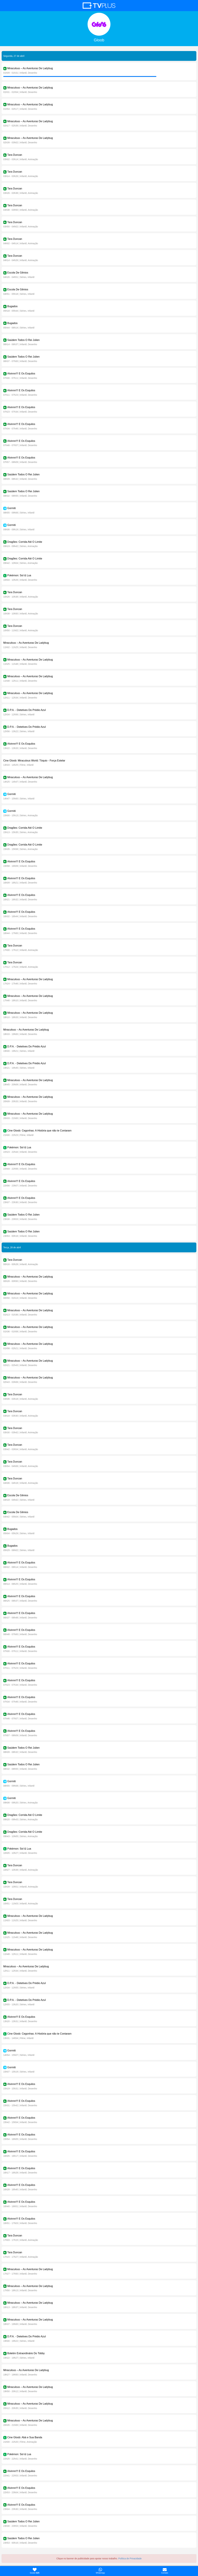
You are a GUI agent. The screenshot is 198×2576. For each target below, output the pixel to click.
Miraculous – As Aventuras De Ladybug (30, 68)
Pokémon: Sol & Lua (19, 575)
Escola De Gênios (17, 272)
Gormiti (11, 508)
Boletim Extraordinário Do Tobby (26, 2353)
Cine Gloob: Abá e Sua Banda (24, 2437)
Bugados (12, 306)
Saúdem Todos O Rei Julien (23, 340)
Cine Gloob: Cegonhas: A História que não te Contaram (39, 1130)
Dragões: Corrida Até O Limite (24, 541)
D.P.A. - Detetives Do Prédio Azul (26, 710)
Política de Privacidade (129, 2558)
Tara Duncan (14, 154)
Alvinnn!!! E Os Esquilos (21, 373)
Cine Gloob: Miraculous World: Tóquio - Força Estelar (34, 760)
